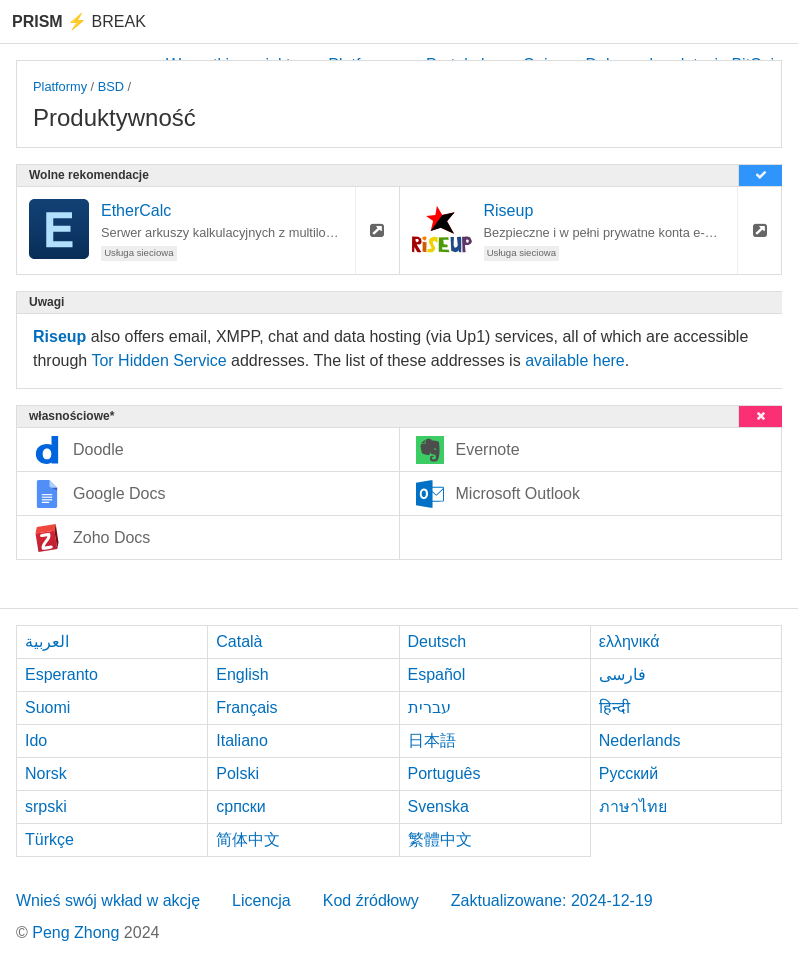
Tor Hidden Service (158, 360)
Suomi (47, 707)
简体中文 (248, 839)
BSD (111, 86)
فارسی (622, 674)
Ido (36, 740)
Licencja (261, 900)
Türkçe (49, 839)
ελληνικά (629, 641)
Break (79, 21)
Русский (628, 773)
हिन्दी (614, 707)
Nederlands (640, 740)
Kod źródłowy (371, 900)
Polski (237, 773)
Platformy (60, 86)
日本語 (432, 740)
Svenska (438, 806)
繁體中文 (440, 839)
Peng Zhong (78, 932)
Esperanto (61, 674)
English (242, 674)
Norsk (46, 773)
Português (444, 773)
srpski (46, 806)
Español (437, 674)
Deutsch (437, 641)
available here (575, 360)
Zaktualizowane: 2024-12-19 (552, 900)
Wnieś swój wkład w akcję (108, 900)
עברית (429, 707)
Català (239, 641)
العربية (47, 641)
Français (246, 707)
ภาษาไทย (633, 806)
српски (241, 806)
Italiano (242, 740)
